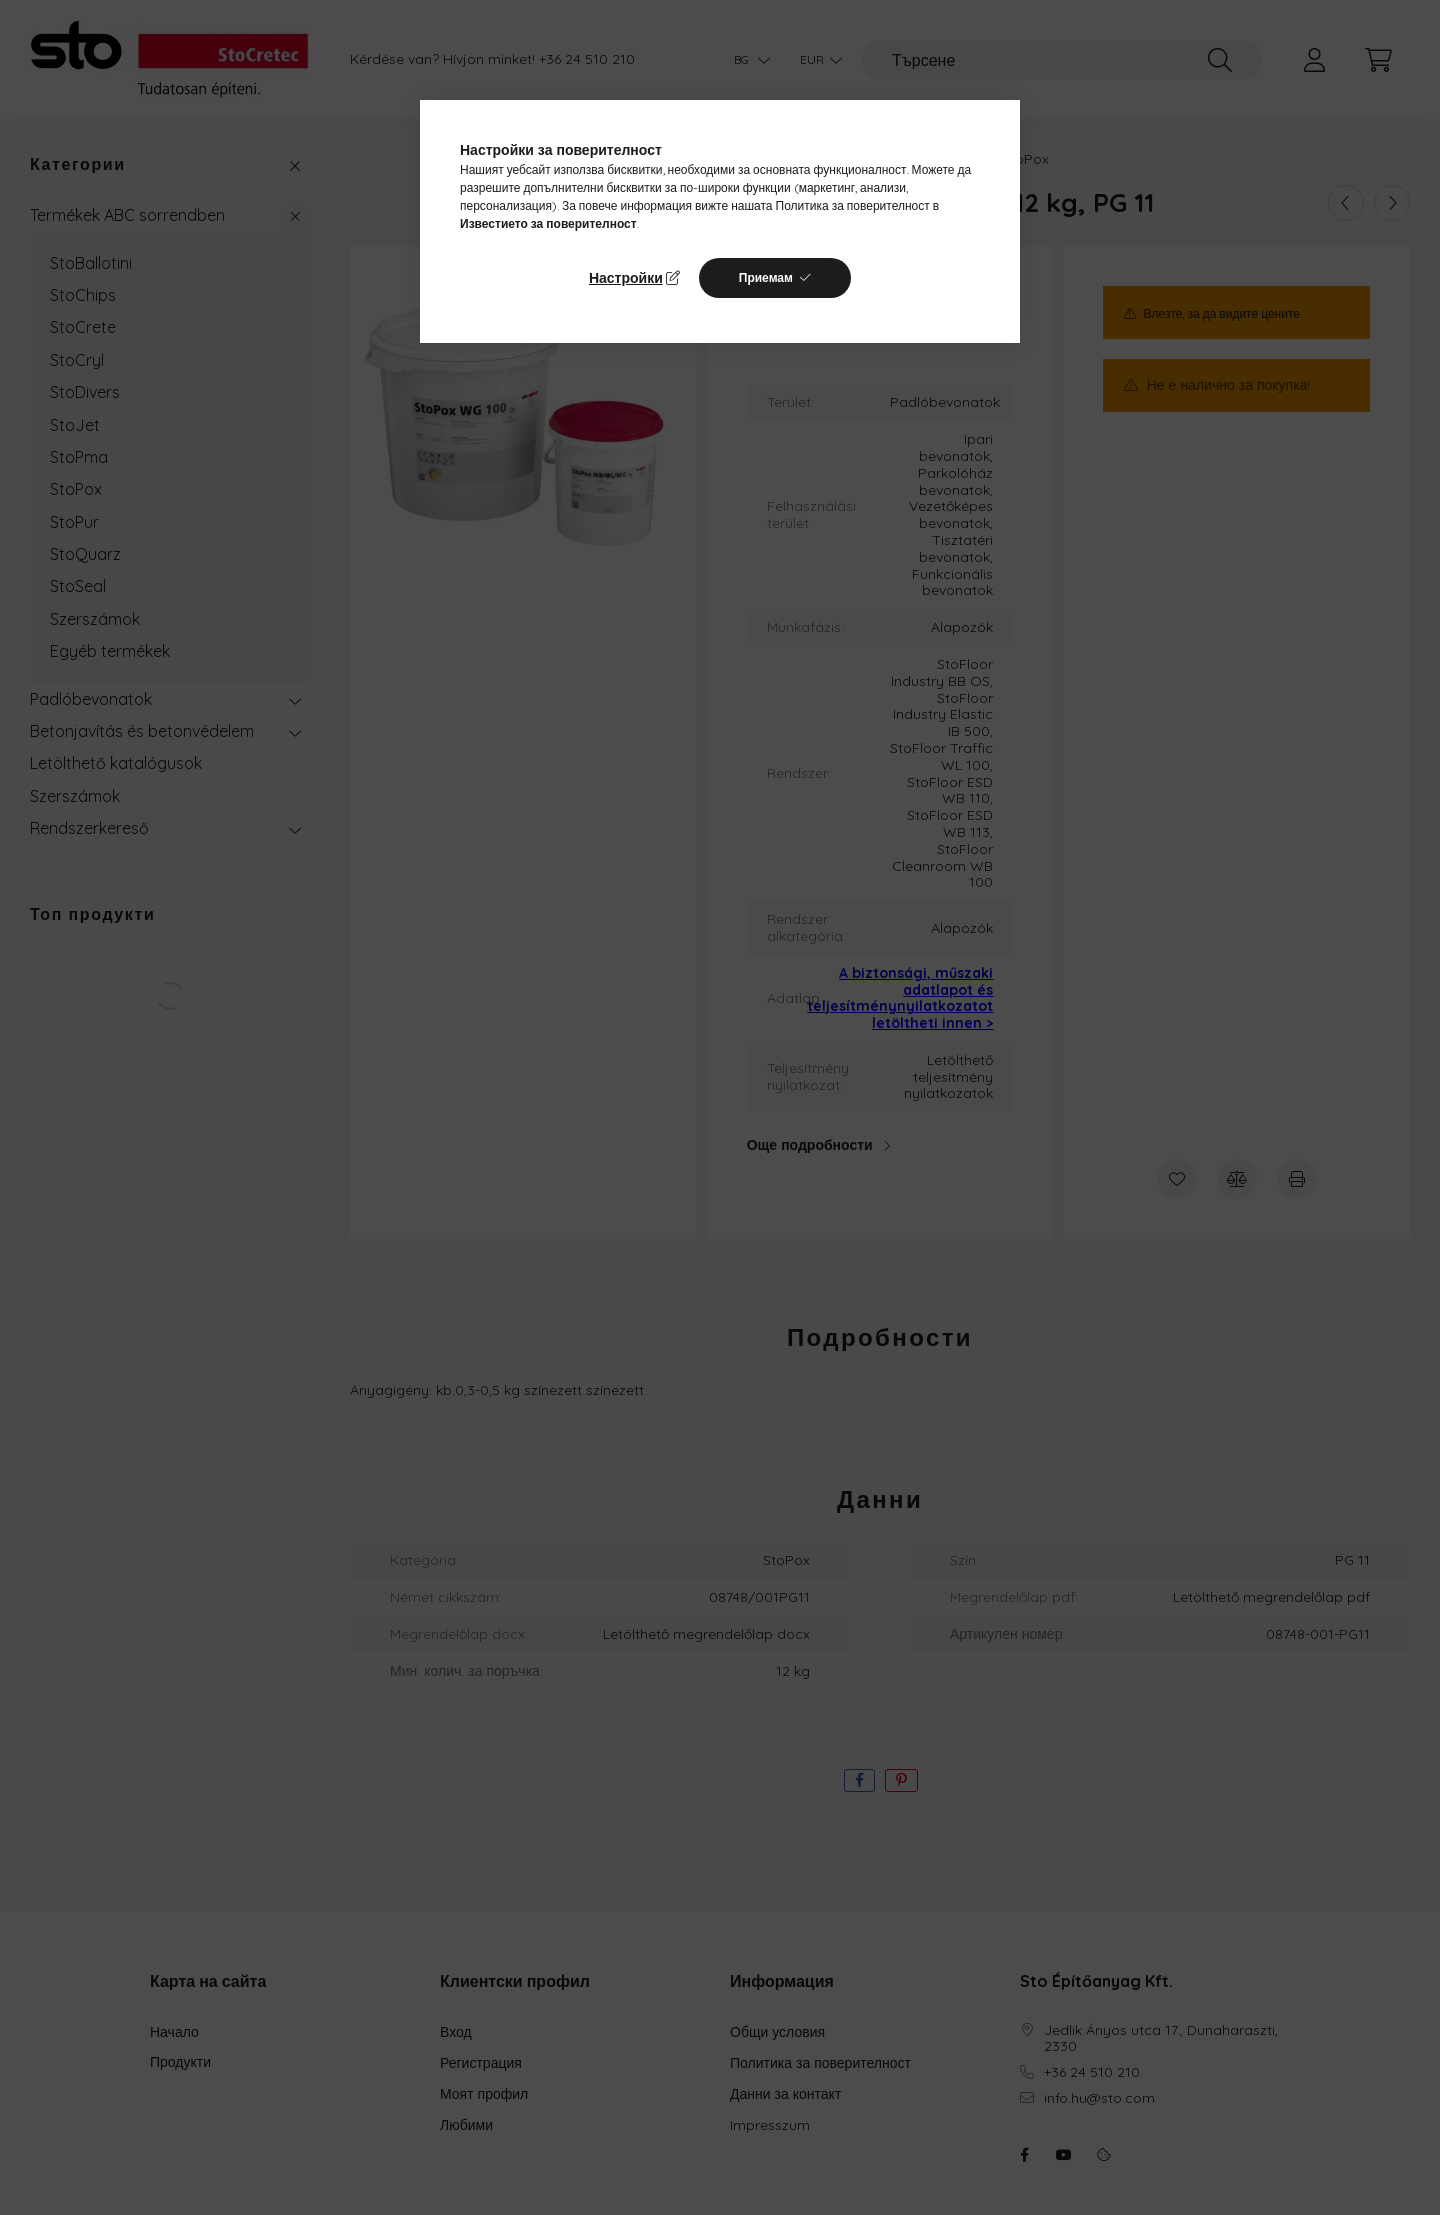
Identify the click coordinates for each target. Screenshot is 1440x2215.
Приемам (766, 277)
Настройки (626, 278)
